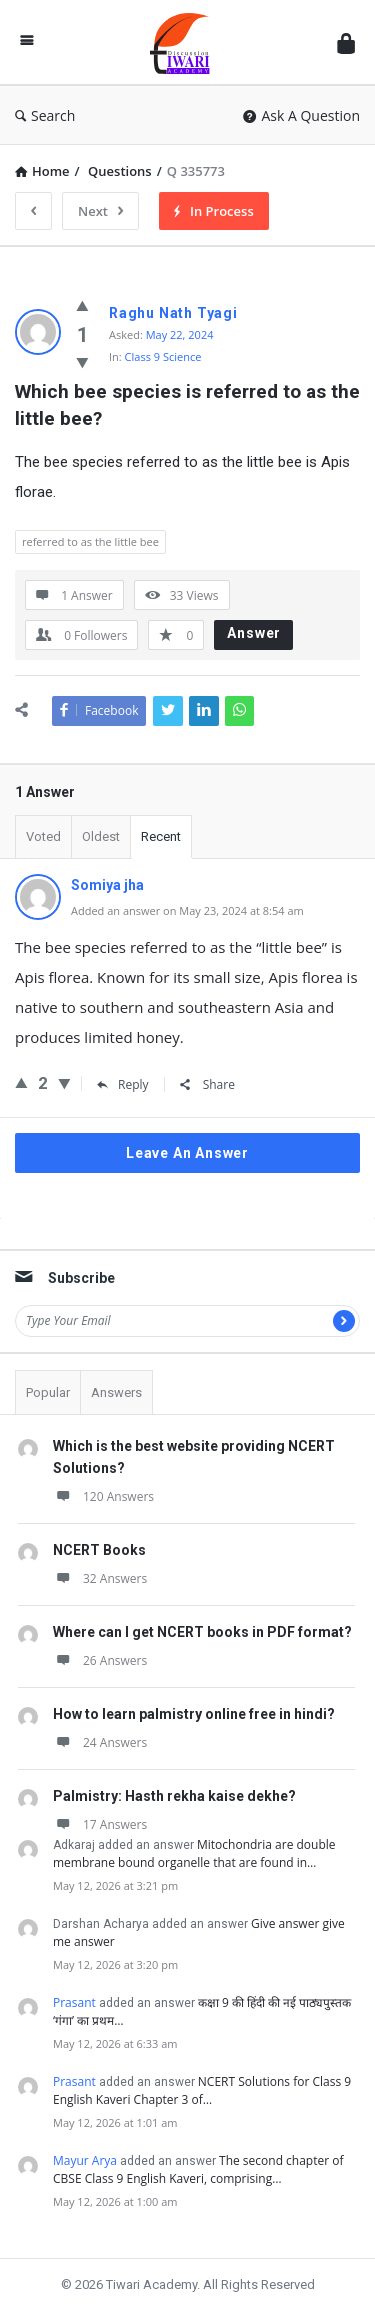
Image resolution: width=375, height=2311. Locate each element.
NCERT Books (99, 1550)
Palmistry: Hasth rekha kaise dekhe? (174, 1796)
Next (100, 211)
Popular (48, 1392)
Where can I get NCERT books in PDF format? (202, 1632)
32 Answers (100, 1578)
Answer (254, 633)
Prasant (74, 2002)
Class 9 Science (163, 356)
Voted (43, 836)
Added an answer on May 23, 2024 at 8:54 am (187, 910)
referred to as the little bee (90, 541)
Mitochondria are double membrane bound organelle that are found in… (194, 1853)
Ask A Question (301, 115)
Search (45, 115)
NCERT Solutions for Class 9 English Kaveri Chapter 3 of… (202, 2090)
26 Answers (100, 1660)
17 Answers (100, 1824)
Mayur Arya (85, 2160)
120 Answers (103, 1496)
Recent (161, 836)
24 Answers (100, 1742)
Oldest (101, 836)
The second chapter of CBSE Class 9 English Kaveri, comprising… (198, 2169)
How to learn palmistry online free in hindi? (194, 1714)
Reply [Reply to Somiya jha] (123, 1084)
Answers (116, 1392)
